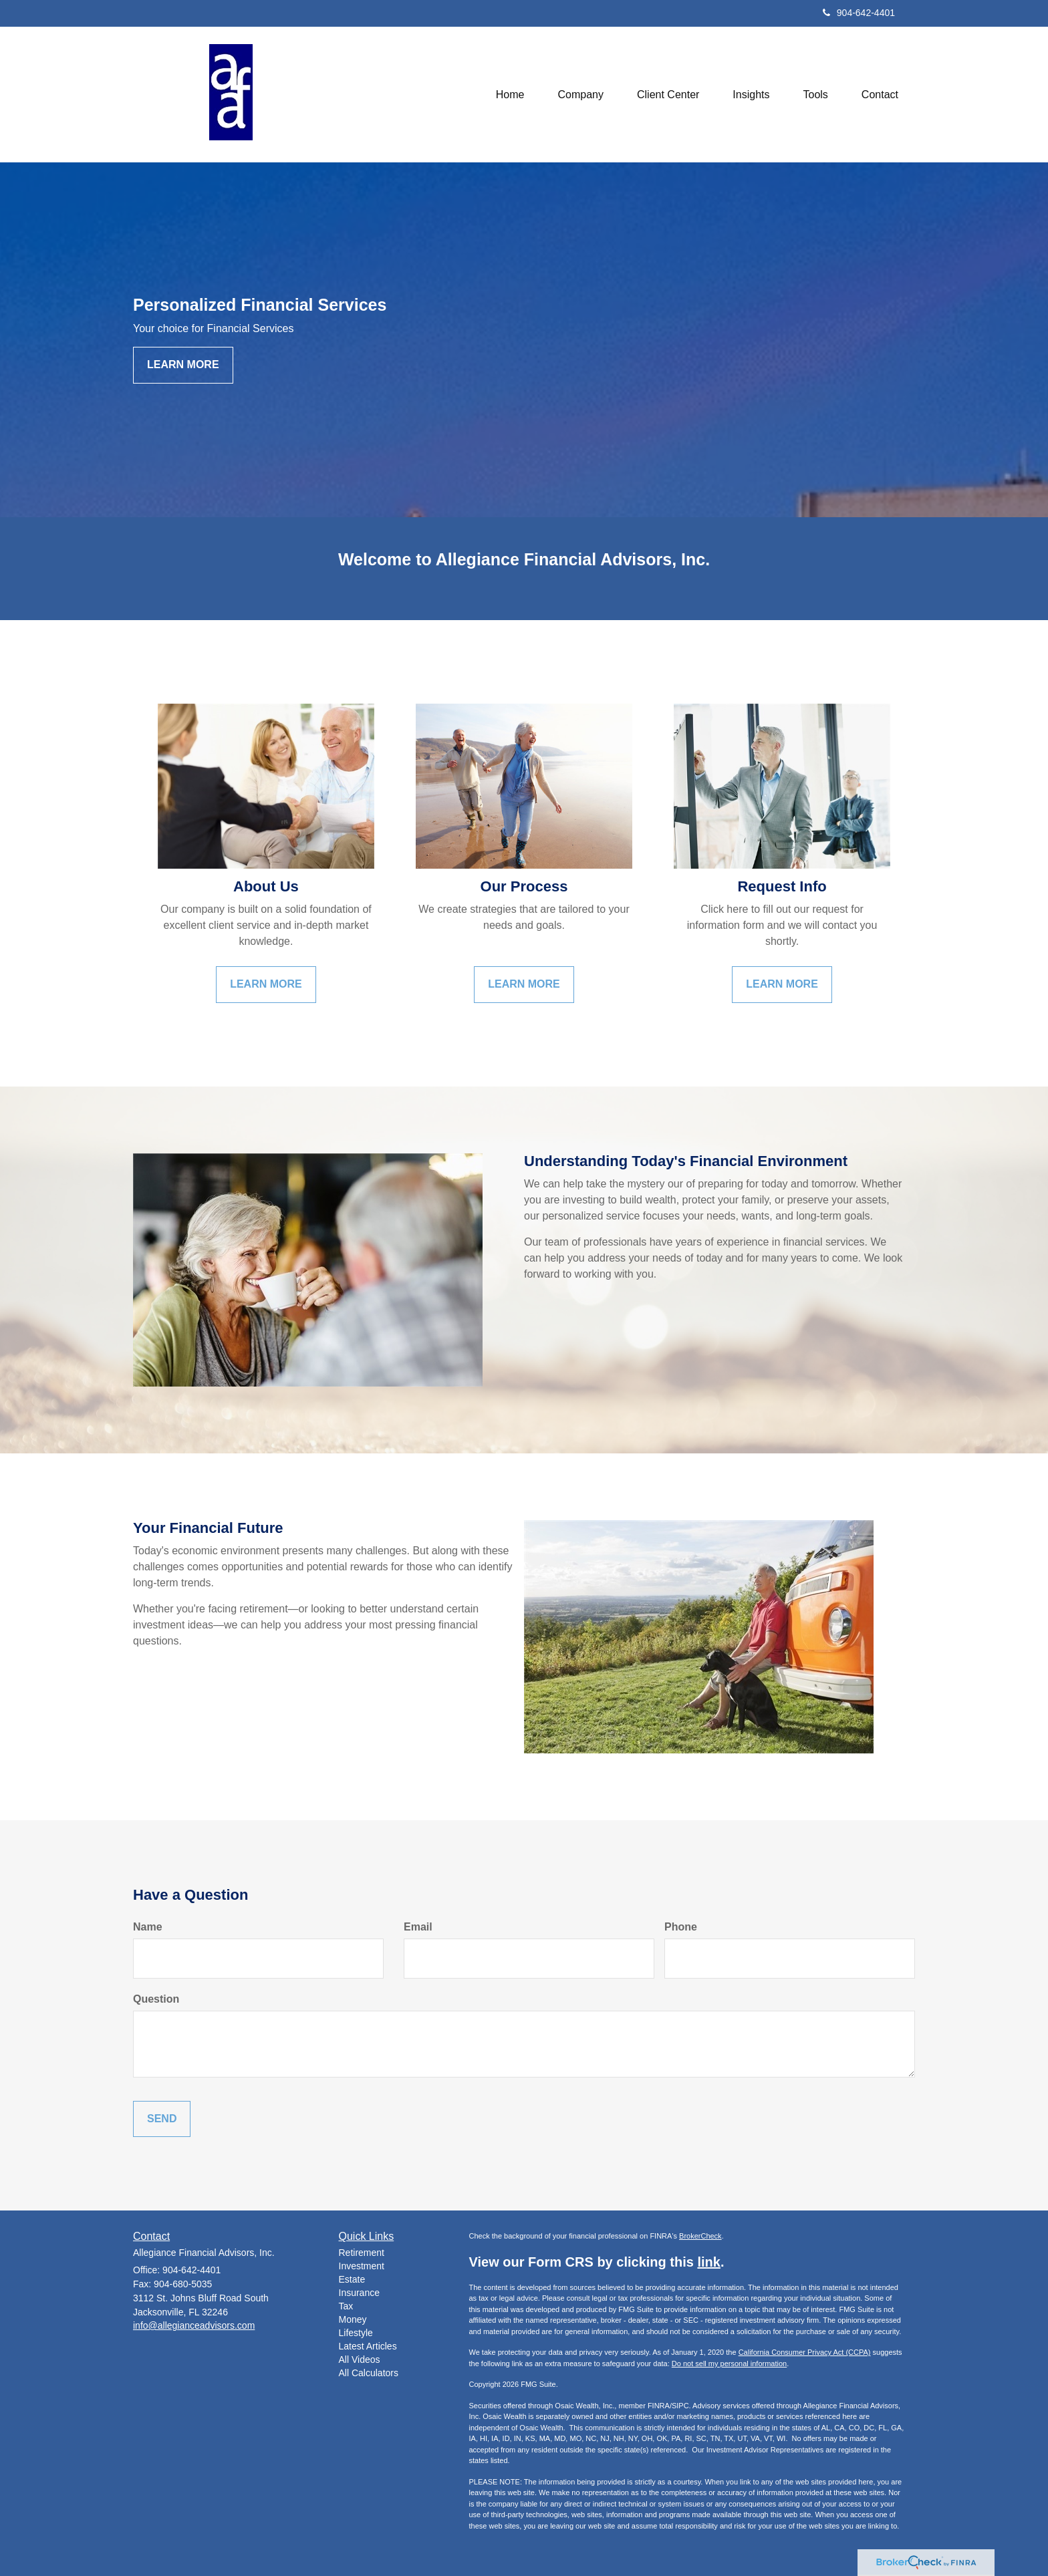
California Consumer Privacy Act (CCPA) (805, 2352)
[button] (580, 94)
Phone (680, 1927)
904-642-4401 (859, 12)
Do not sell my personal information (729, 2363)
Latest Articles (368, 2346)
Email (418, 1927)
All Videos (359, 2359)
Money (353, 2319)
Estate (352, 2279)
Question (156, 1999)
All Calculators (368, 2373)
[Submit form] (161, 2119)
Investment (361, 2266)
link (708, 2262)
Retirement (361, 2252)
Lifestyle (356, 2332)
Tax (346, 2306)
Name (147, 1927)
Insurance (359, 2292)
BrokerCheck (700, 2236)
